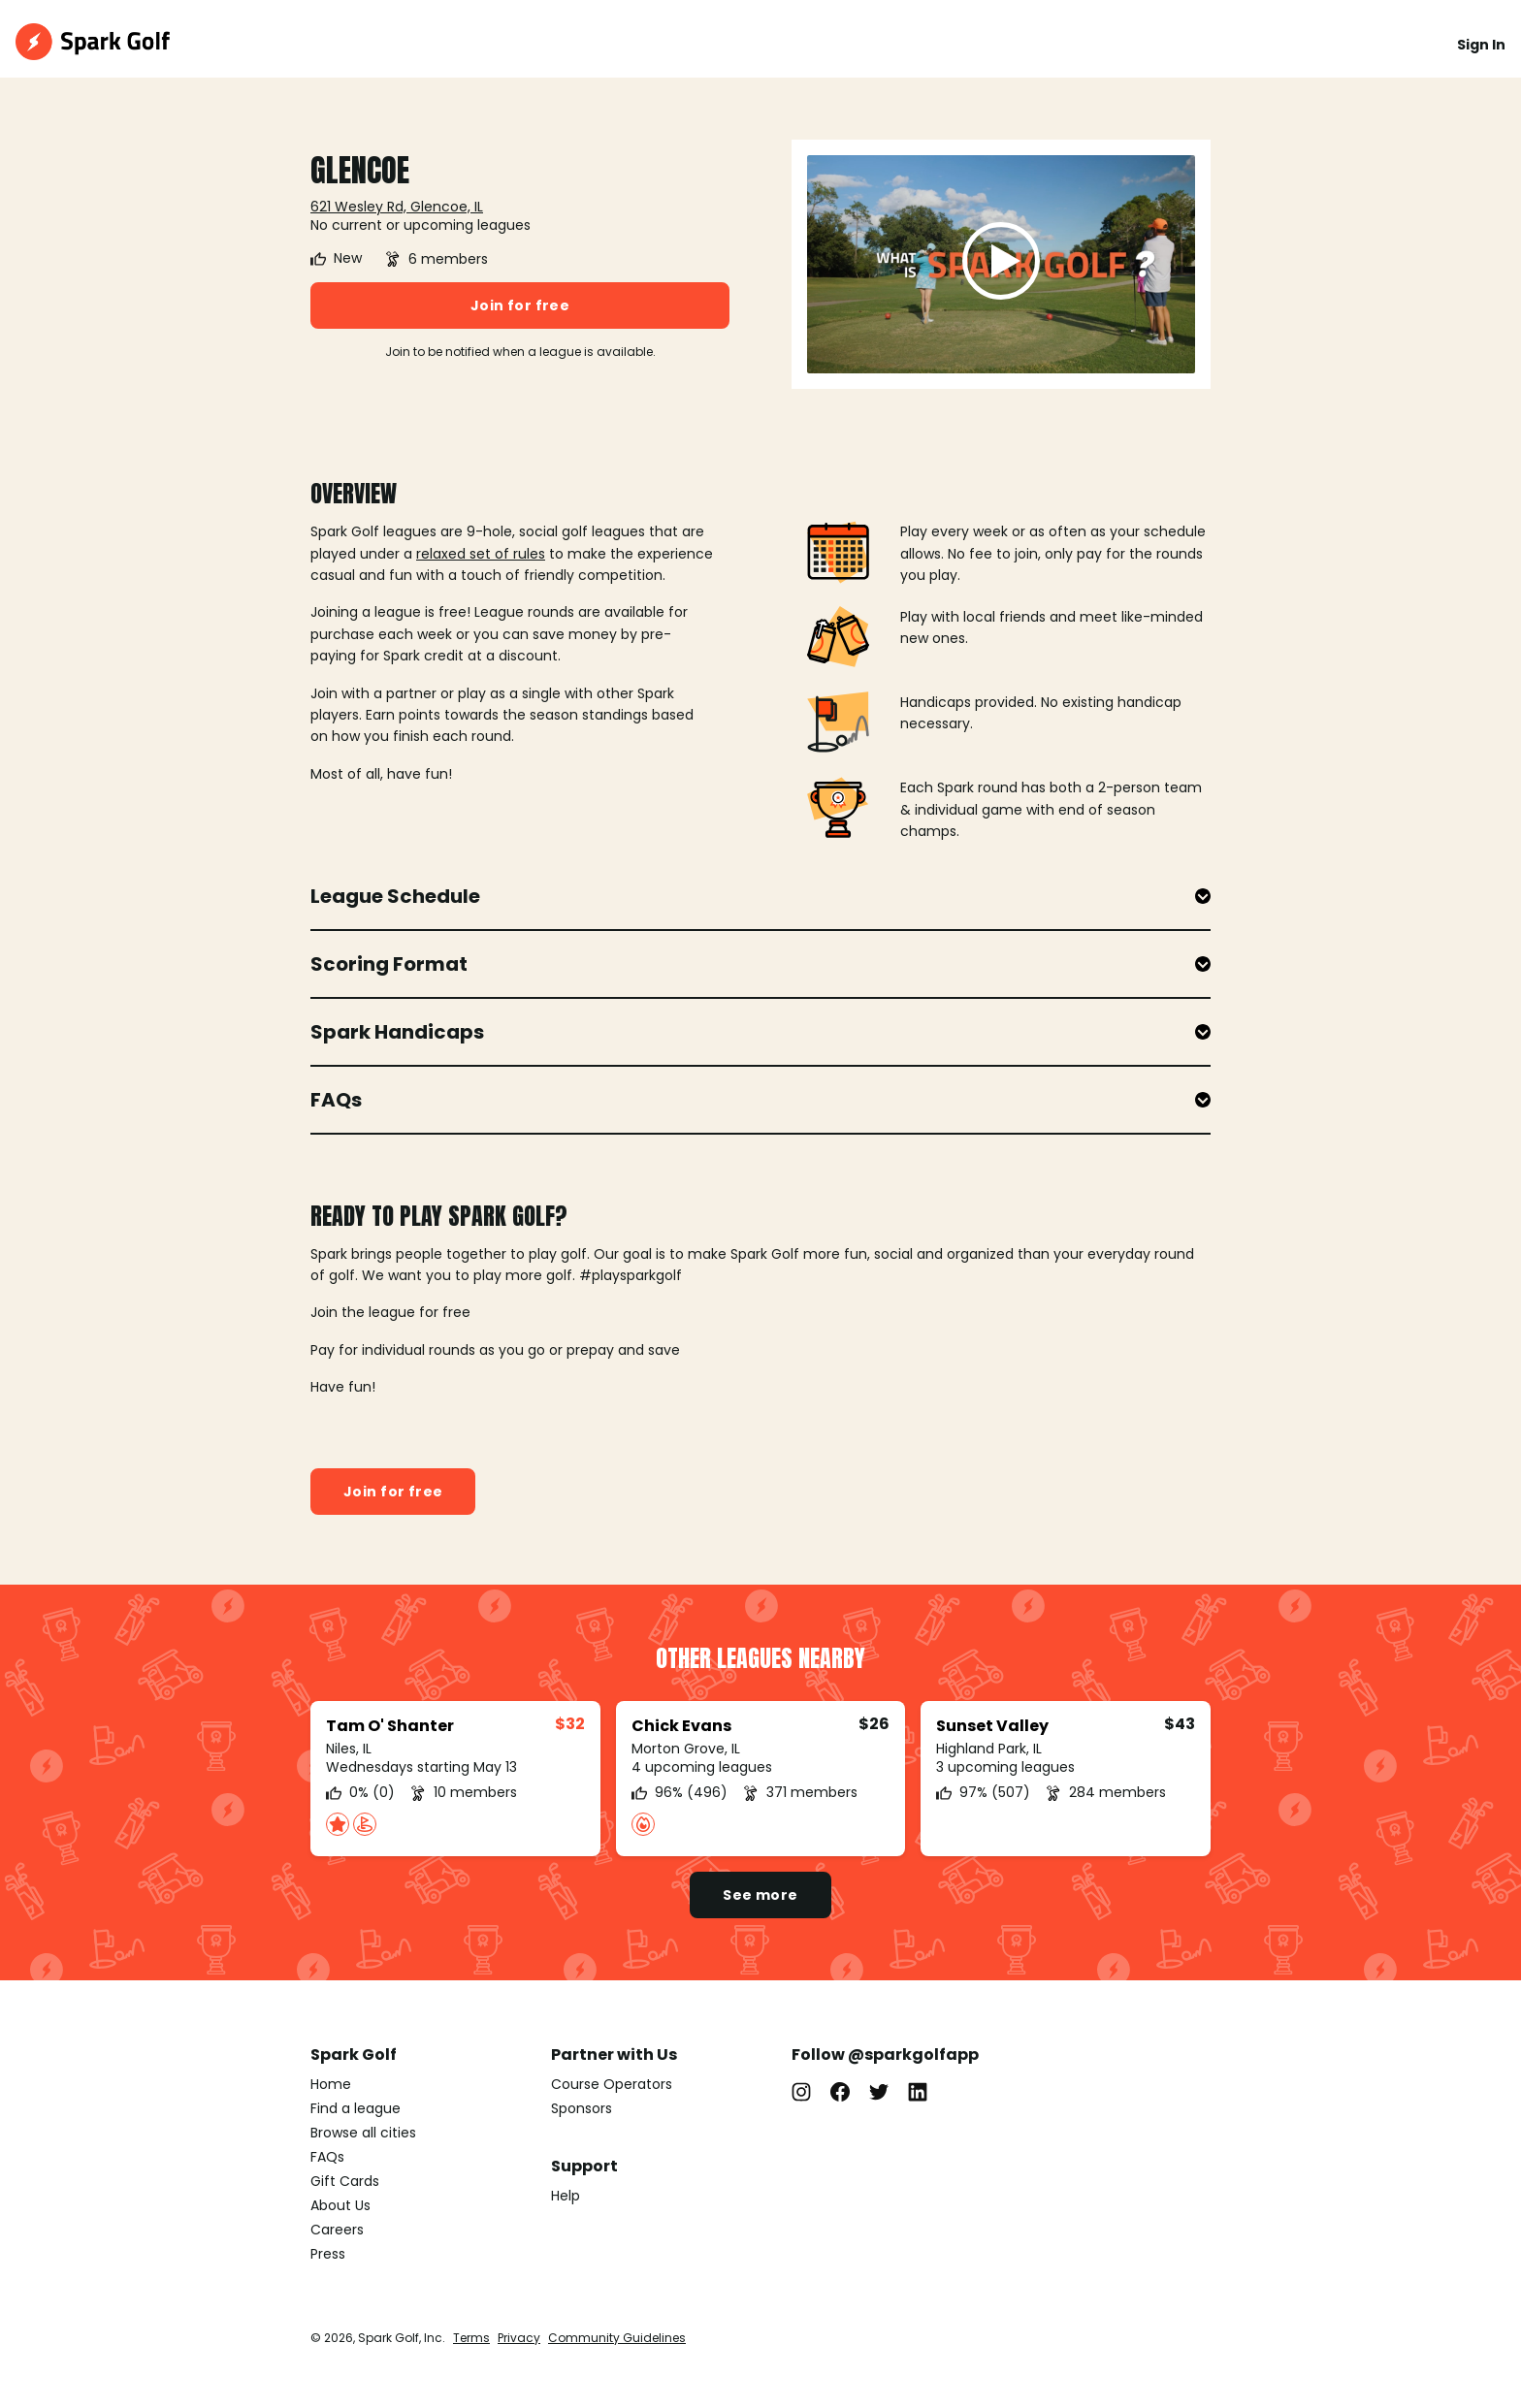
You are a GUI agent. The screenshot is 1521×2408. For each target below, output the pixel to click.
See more (760, 1895)
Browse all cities (363, 2132)
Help (565, 2195)
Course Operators (611, 2084)
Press (327, 2254)
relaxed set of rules (480, 553)
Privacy (519, 2337)
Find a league (355, 2108)
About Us (340, 2205)
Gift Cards (344, 2181)
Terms (471, 2337)
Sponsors (581, 2108)
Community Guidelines (617, 2337)
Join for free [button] (519, 305)
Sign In (1481, 44)
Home (330, 2084)
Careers (337, 2229)
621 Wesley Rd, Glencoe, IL (396, 206)
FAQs (327, 2157)
